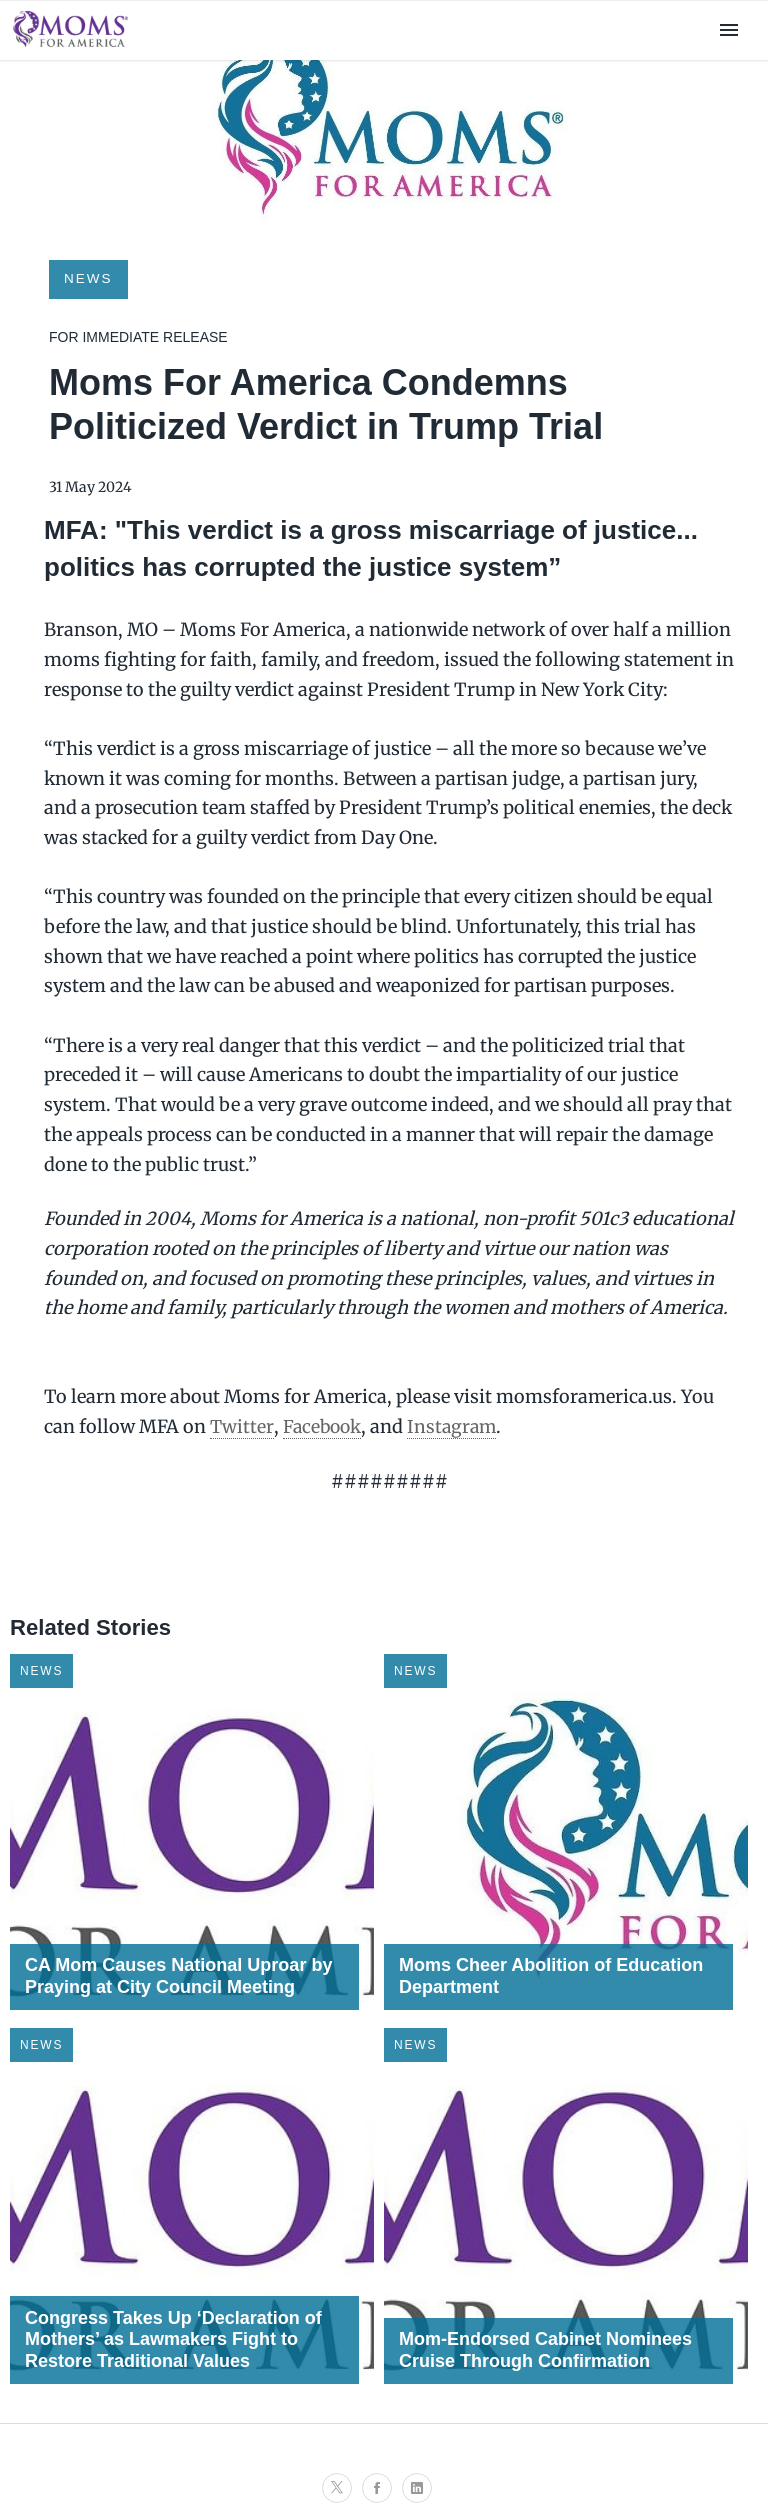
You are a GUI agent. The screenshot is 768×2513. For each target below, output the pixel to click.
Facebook (324, 1426)
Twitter (242, 1426)
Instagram (457, 1426)
